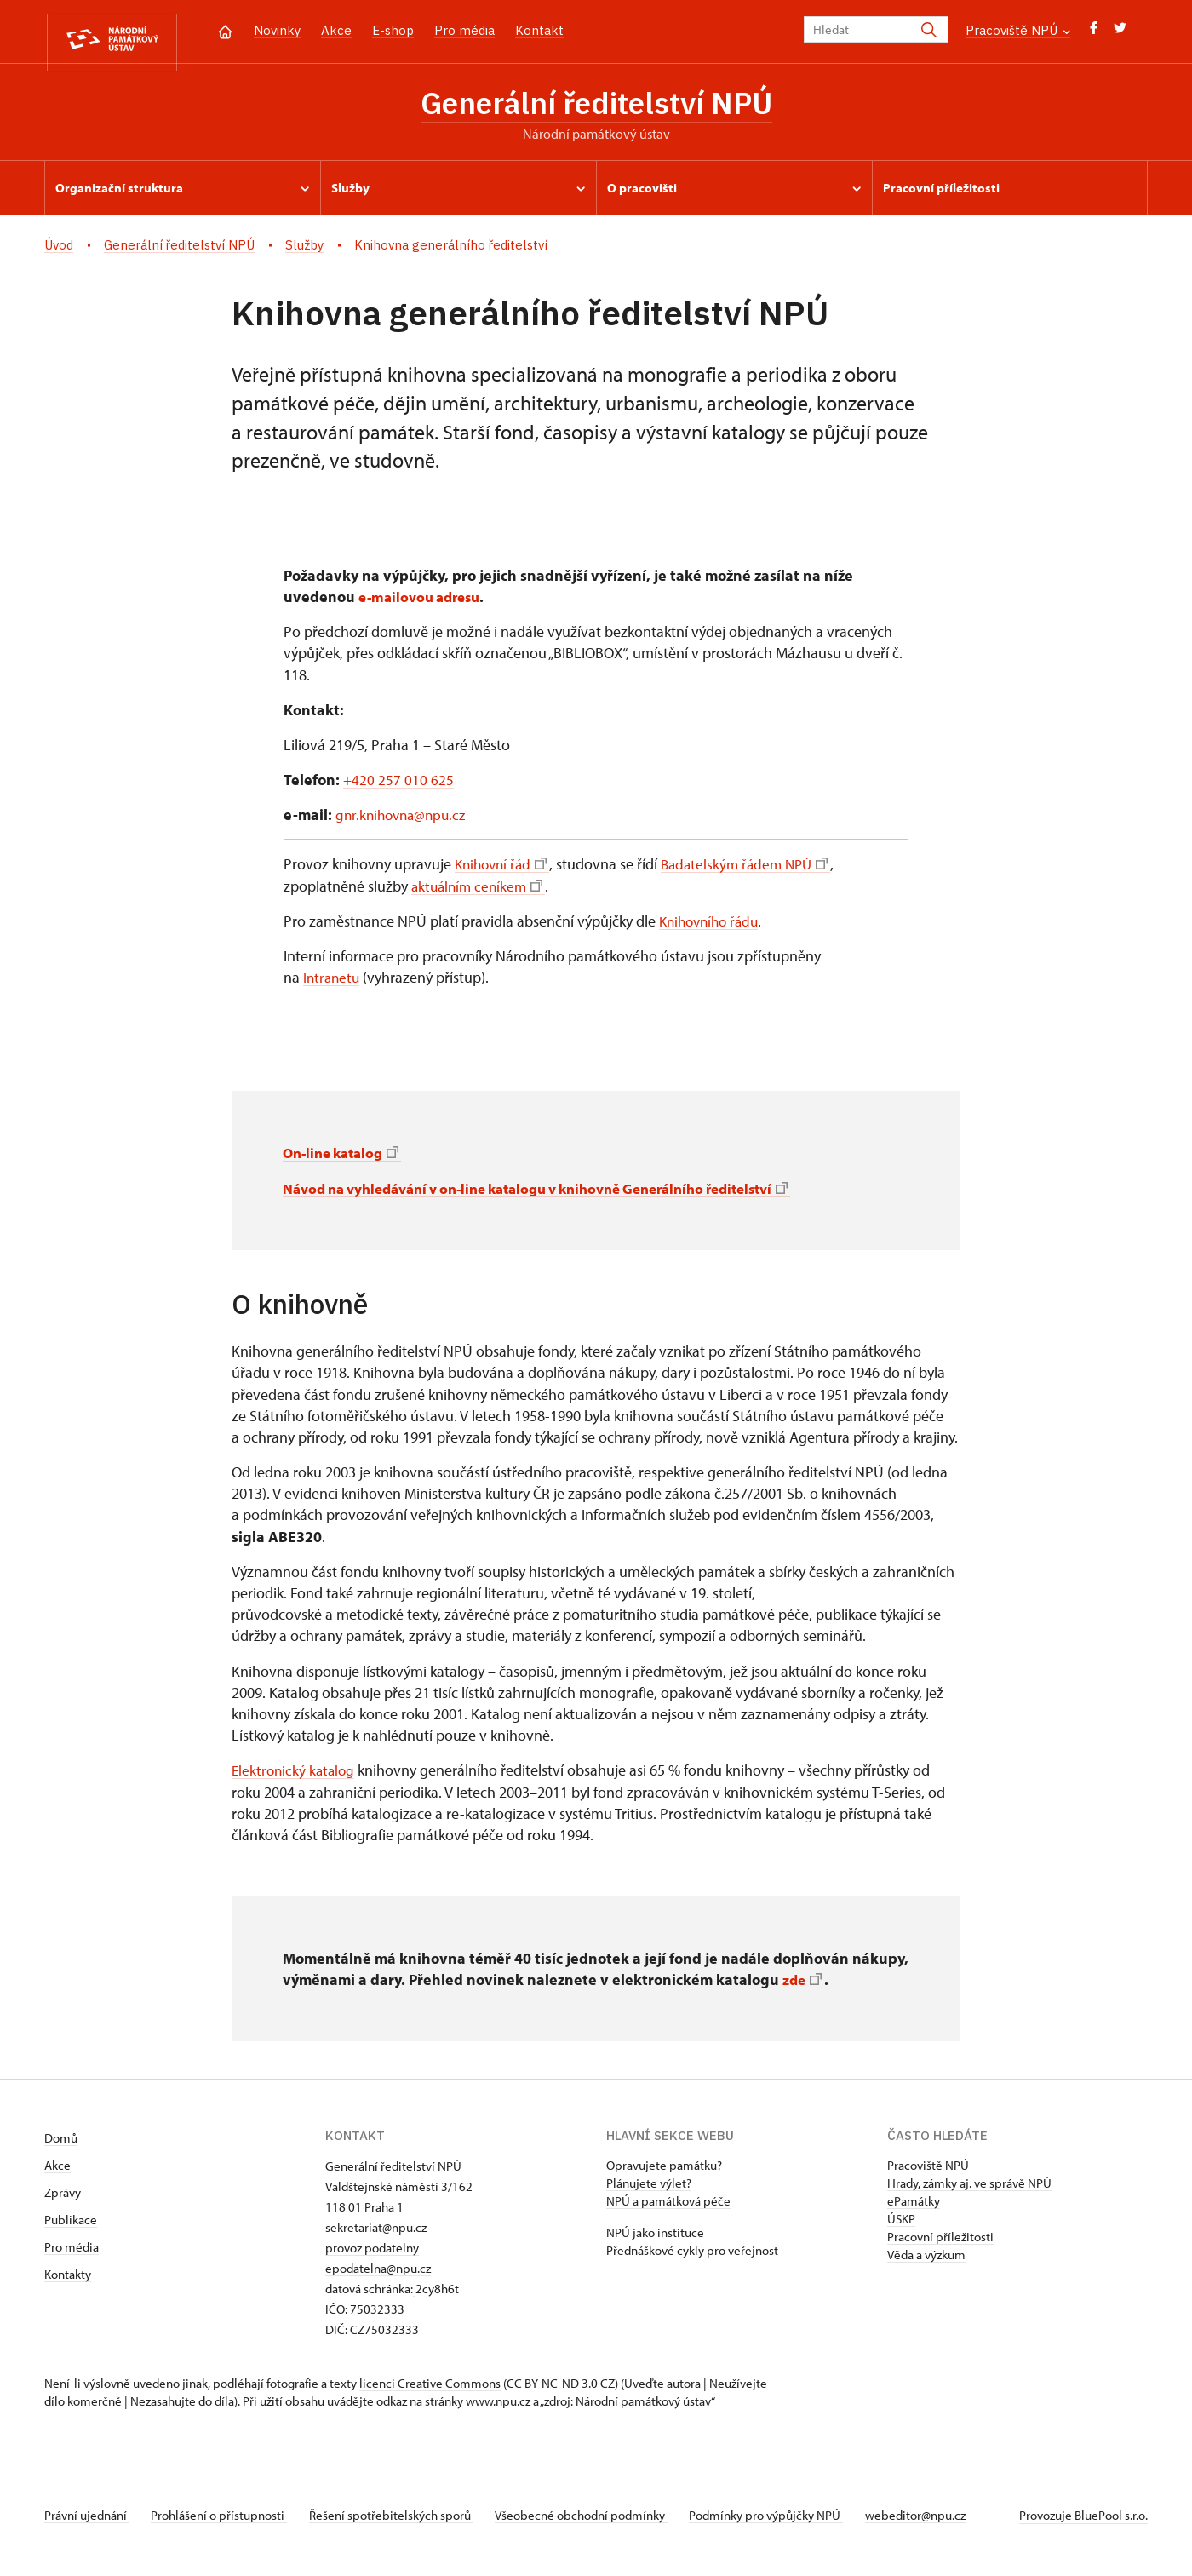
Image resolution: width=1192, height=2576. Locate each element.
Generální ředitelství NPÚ (596, 105)
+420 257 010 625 (399, 784)
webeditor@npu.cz (943, 2519)
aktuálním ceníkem (479, 890)
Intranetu (333, 981)
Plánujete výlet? (648, 2187)
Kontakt (539, 30)
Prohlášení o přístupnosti (225, 2519)
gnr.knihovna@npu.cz (404, 819)
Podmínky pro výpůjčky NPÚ (789, 2519)
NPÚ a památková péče (668, 2205)
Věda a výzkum (926, 2259)
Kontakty (67, 2278)
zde (802, 1984)
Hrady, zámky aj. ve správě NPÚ (969, 2187)
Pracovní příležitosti (940, 2241)
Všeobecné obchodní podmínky (598, 2519)
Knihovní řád (504, 868)
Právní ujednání (86, 2519)
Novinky (277, 30)
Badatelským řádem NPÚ (754, 868)
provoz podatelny (372, 2252)
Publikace (70, 2224)
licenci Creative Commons (430, 2387)
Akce (336, 30)
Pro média (464, 30)
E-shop (393, 30)
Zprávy (62, 2197)
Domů (60, 2142)
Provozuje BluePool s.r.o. (1083, 2519)
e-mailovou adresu (424, 601)
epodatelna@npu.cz (378, 2272)
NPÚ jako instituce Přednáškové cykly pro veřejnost (692, 2246)
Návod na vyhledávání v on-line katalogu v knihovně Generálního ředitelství (558, 1192)
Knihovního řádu (712, 925)
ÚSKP (901, 2223)
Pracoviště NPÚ (1018, 30)
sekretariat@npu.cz (376, 2231)
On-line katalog (345, 1157)
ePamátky (913, 2205)
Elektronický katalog (295, 1774)
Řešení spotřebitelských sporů (402, 2519)
